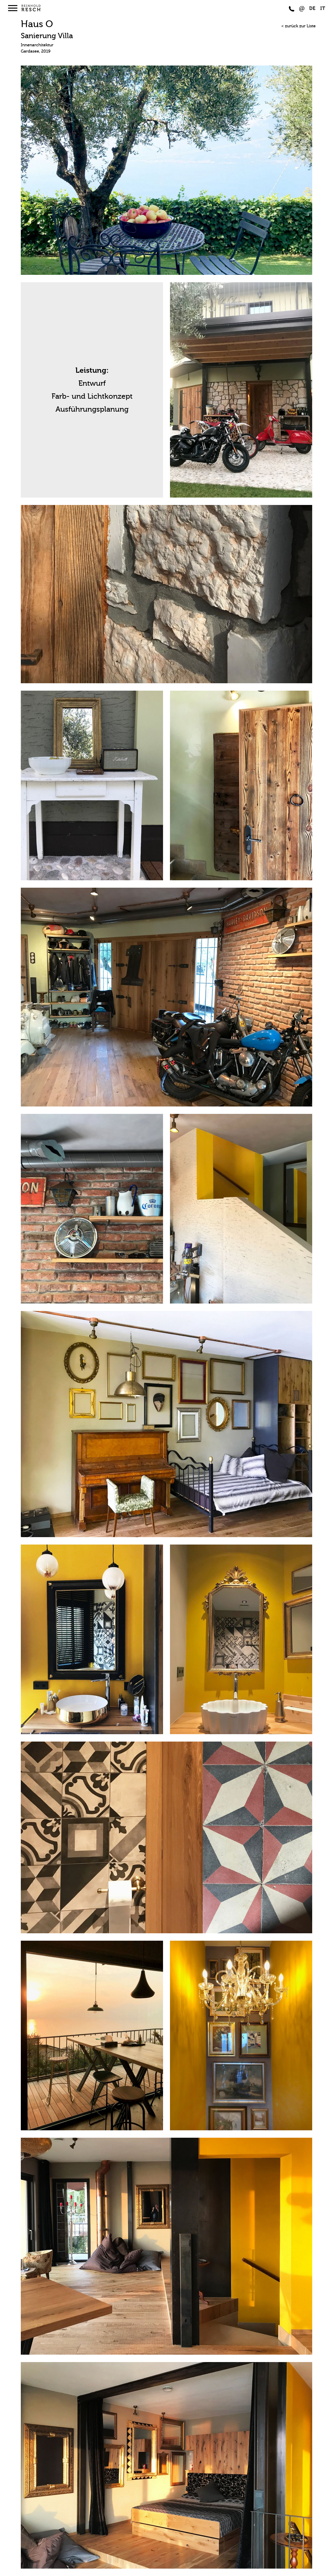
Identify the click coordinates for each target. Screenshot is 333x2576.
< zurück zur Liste (298, 26)
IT (322, 8)
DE (312, 8)
